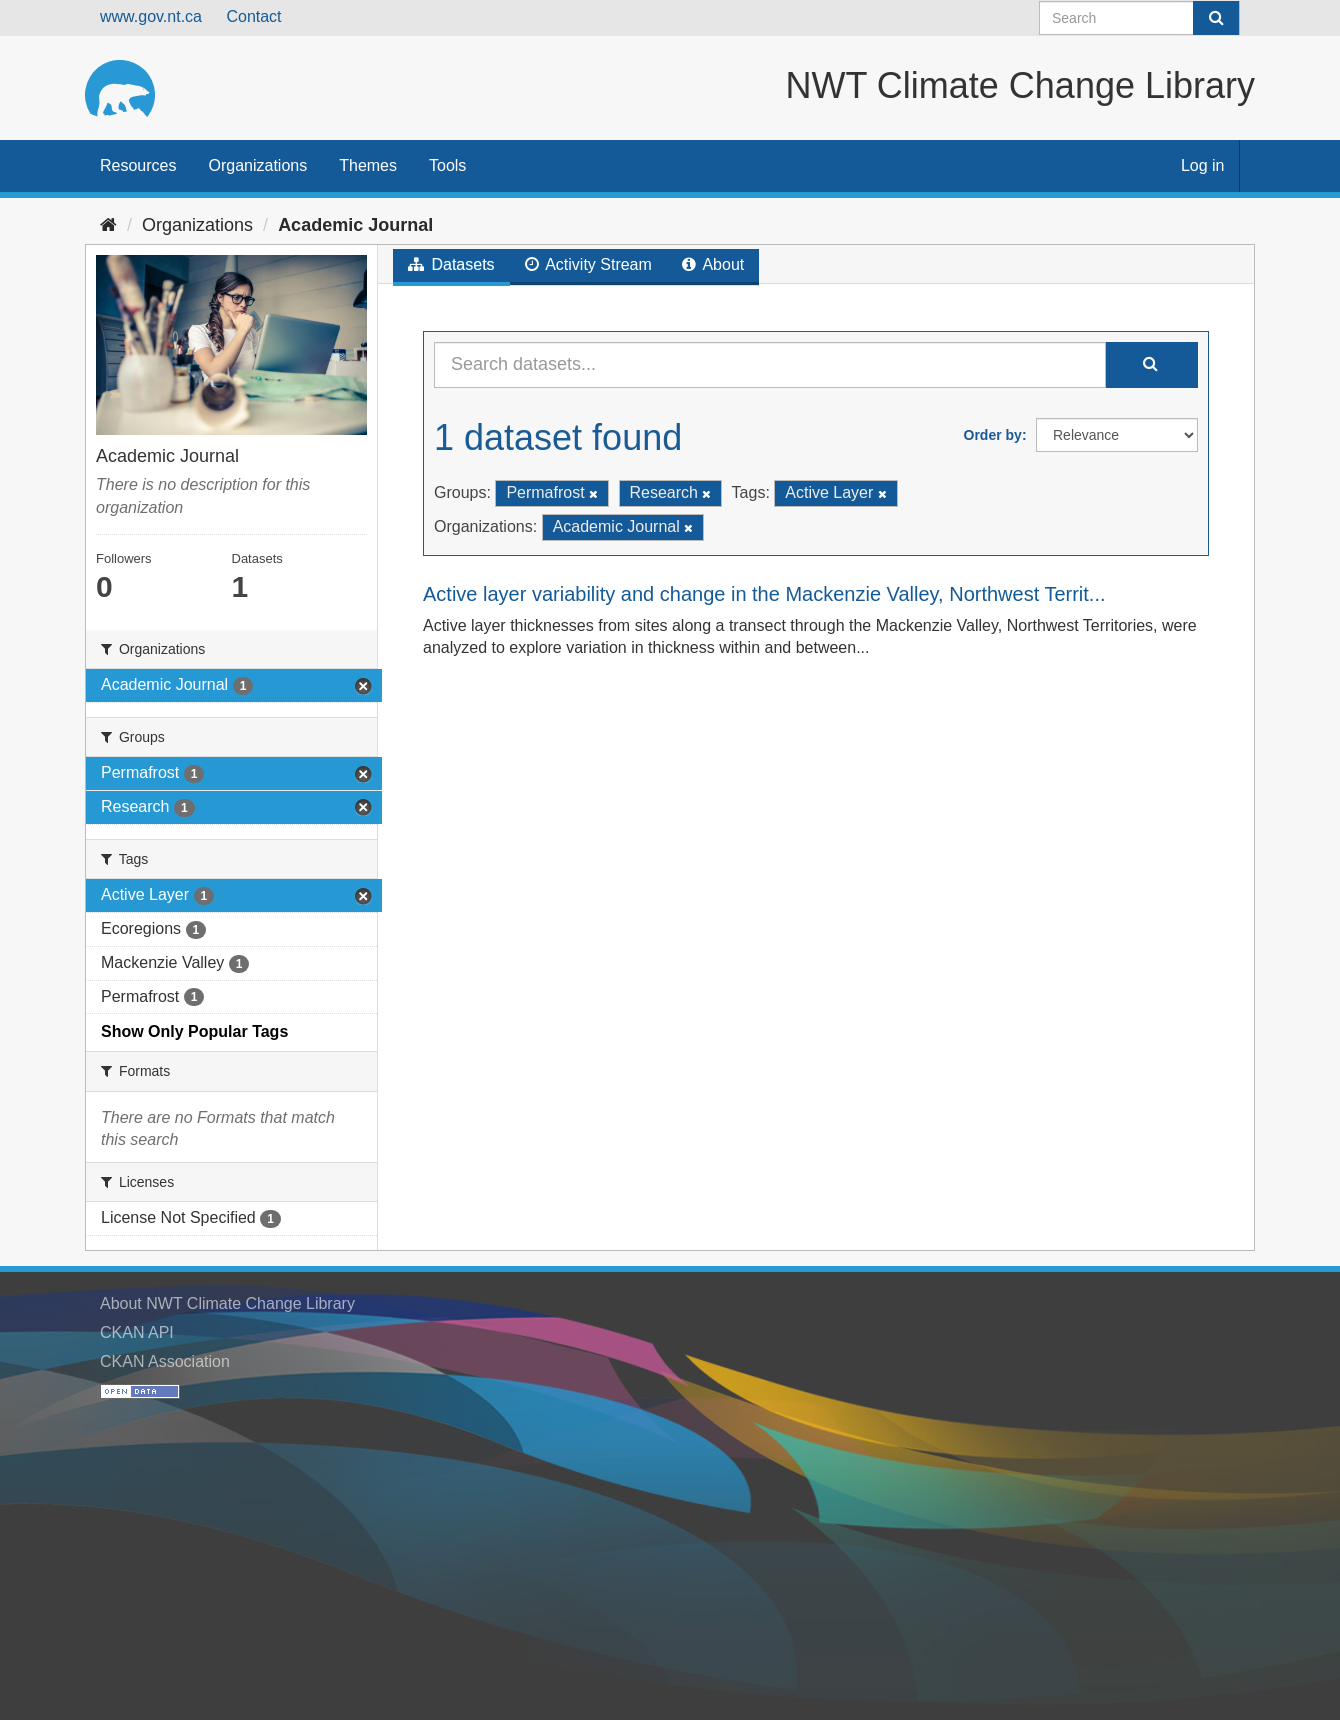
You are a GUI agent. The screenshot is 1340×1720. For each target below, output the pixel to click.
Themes (368, 165)
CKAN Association (165, 1361)
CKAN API (137, 1332)
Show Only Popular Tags (194, 1031)
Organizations (257, 165)
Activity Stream (588, 264)
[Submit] (1216, 18)
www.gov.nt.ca (151, 16)
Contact (253, 16)
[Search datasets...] (770, 365)
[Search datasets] (1139, 18)
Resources (138, 165)
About (713, 264)
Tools (447, 165)
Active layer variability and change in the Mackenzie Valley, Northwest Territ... (764, 594)
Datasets (451, 264)
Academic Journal (355, 225)
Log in (1203, 165)
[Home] (108, 225)
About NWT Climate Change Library (227, 1303)
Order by (993, 435)
